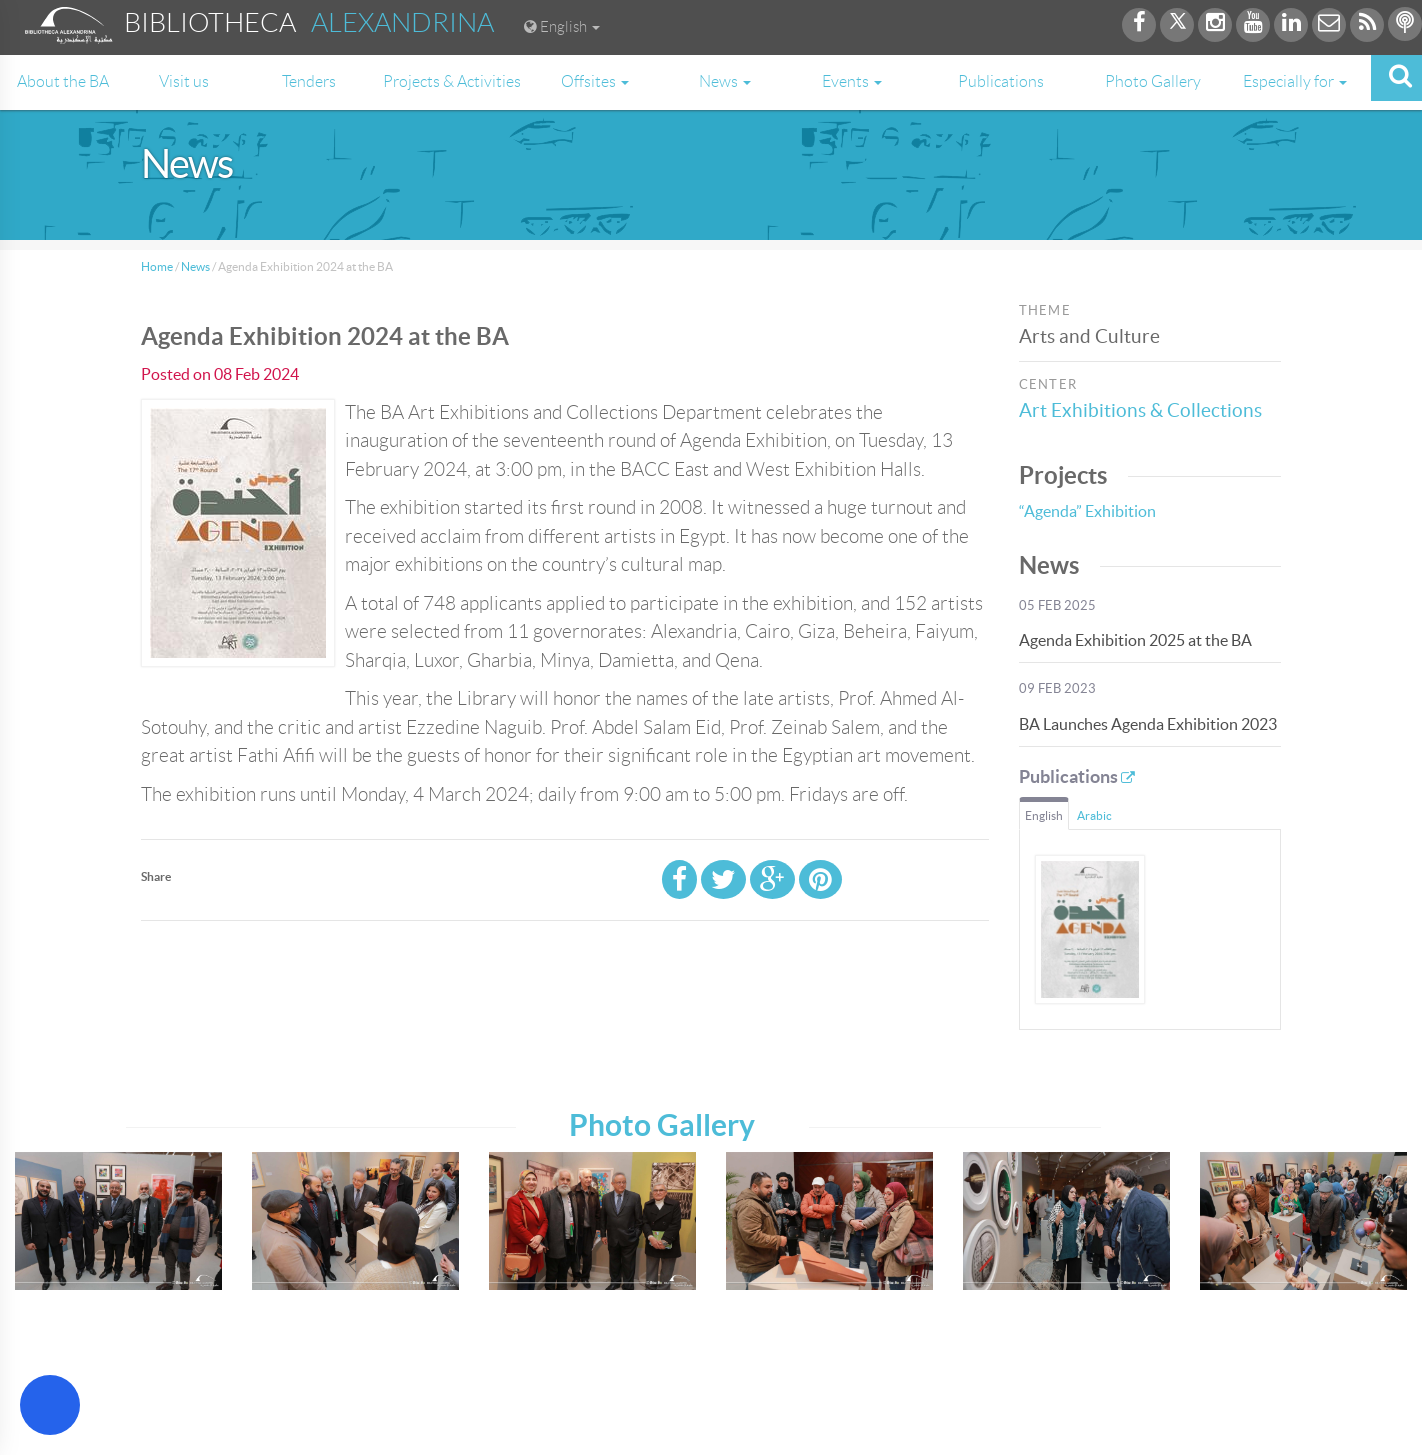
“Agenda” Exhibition (1087, 511)
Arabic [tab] (1094, 815)
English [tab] (1044, 815)
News (195, 266)
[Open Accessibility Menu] (50, 1405)
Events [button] (852, 81)
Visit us (184, 81)
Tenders (309, 81)
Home (157, 266)
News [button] (725, 81)
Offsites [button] (595, 81)
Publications (1001, 81)
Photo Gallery (1153, 81)
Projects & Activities (452, 81)
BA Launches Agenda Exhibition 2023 (1148, 724)
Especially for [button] (1295, 81)
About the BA (63, 81)
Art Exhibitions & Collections (1140, 410)
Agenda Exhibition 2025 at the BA (1135, 640)
